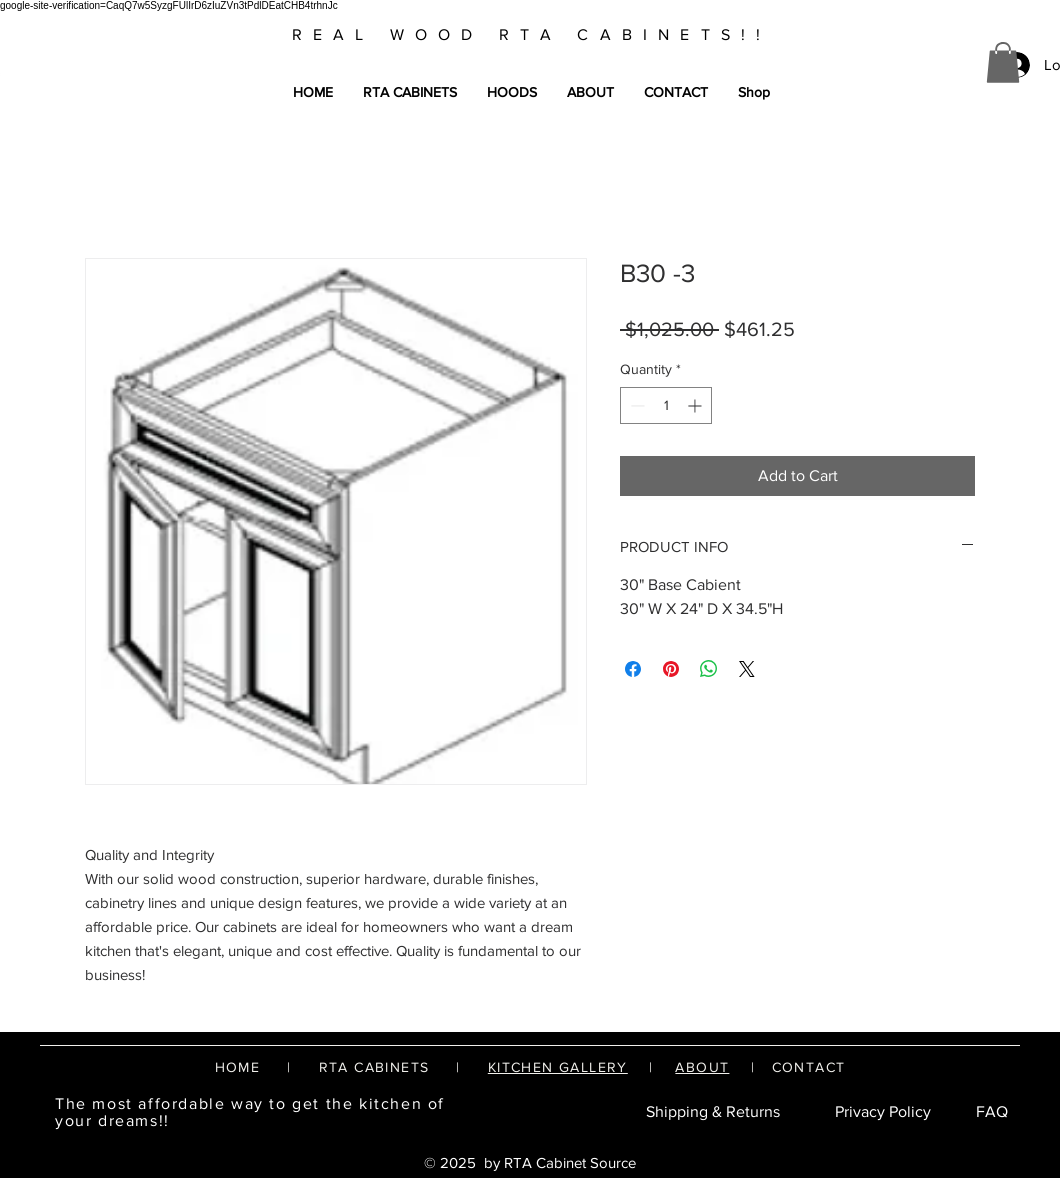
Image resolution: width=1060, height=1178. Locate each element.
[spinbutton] (666, 405)
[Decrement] (635, 405)
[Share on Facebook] (633, 669)
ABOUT (702, 1067)
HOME (238, 1067)
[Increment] (696, 405)
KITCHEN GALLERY (558, 1067)
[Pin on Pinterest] (671, 669)
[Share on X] (747, 669)
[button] (1003, 62)
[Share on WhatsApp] (709, 669)
